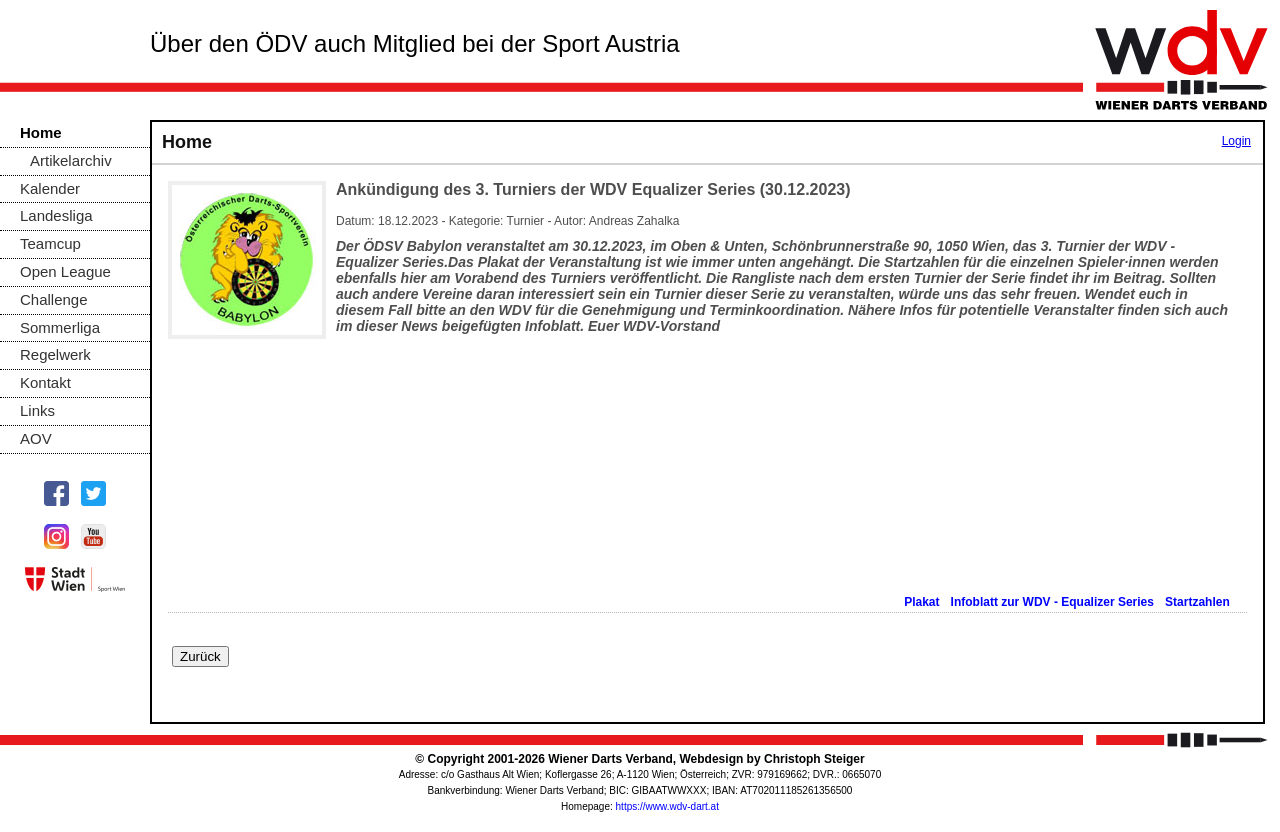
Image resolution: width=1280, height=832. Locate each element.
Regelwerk (55, 354)
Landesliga (56, 215)
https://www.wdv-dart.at (667, 806)
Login (1236, 141)
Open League (65, 271)
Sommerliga (60, 327)
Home (41, 132)
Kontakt (45, 382)
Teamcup (50, 243)
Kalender (50, 188)
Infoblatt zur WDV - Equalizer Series (1054, 602)
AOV (36, 438)
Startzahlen (1199, 602)
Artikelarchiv (71, 160)
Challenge (54, 299)
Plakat (923, 602)
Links (37, 410)
